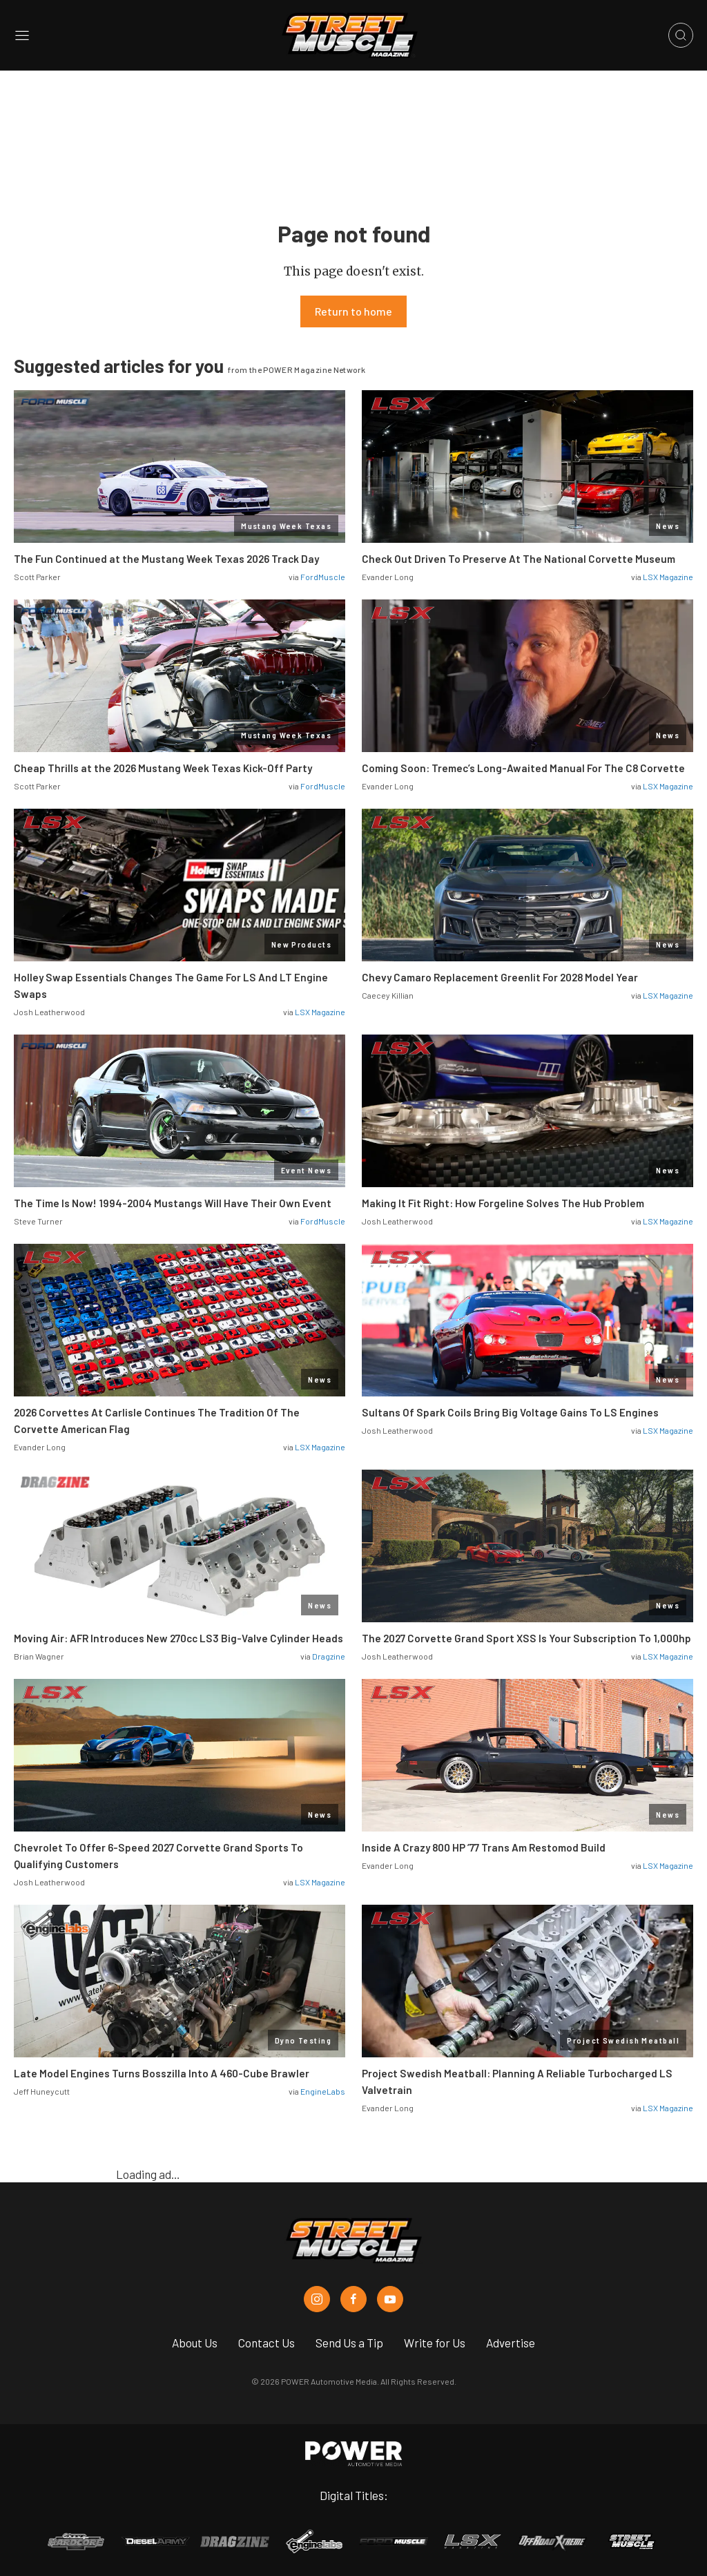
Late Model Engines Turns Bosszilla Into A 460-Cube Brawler (161, 2073)
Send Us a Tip (349, 2342)
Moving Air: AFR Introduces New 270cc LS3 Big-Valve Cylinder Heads (178, 1638)
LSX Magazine (668, 576)
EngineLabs (322, 2091)
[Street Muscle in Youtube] (390, 2299)
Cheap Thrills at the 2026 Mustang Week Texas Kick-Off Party (163, 768)
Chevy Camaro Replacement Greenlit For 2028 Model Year (500, 977)
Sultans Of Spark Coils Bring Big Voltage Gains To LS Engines (510, 1412)
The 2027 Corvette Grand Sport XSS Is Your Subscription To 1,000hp (526, 1638)
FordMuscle (322, 576)
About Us (194, 2342)
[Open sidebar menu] (22, 35)
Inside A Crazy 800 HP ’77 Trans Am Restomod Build (484, 1847)
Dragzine (328, 1656)
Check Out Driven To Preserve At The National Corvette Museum (518, 558)
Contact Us (266, 2342)
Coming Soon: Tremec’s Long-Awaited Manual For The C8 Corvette (523, 768)
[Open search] (680, 35)
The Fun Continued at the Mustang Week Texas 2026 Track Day (166, 558)
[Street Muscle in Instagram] (317, 2299)
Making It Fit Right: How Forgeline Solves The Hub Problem (503, 1203)
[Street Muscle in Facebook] (353, 2299)
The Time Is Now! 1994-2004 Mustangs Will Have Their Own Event (172, 1203)
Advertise (510, 2342)
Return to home (353, 311)
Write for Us (434, 2342)
